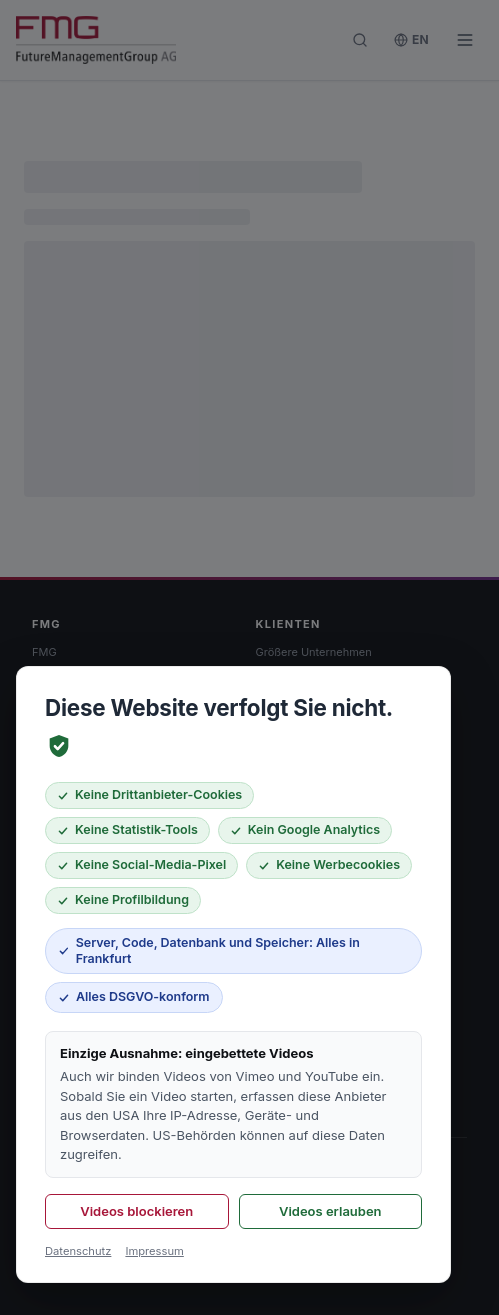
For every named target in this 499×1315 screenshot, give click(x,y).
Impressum (154, 1251)
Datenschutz (78, 1251)
